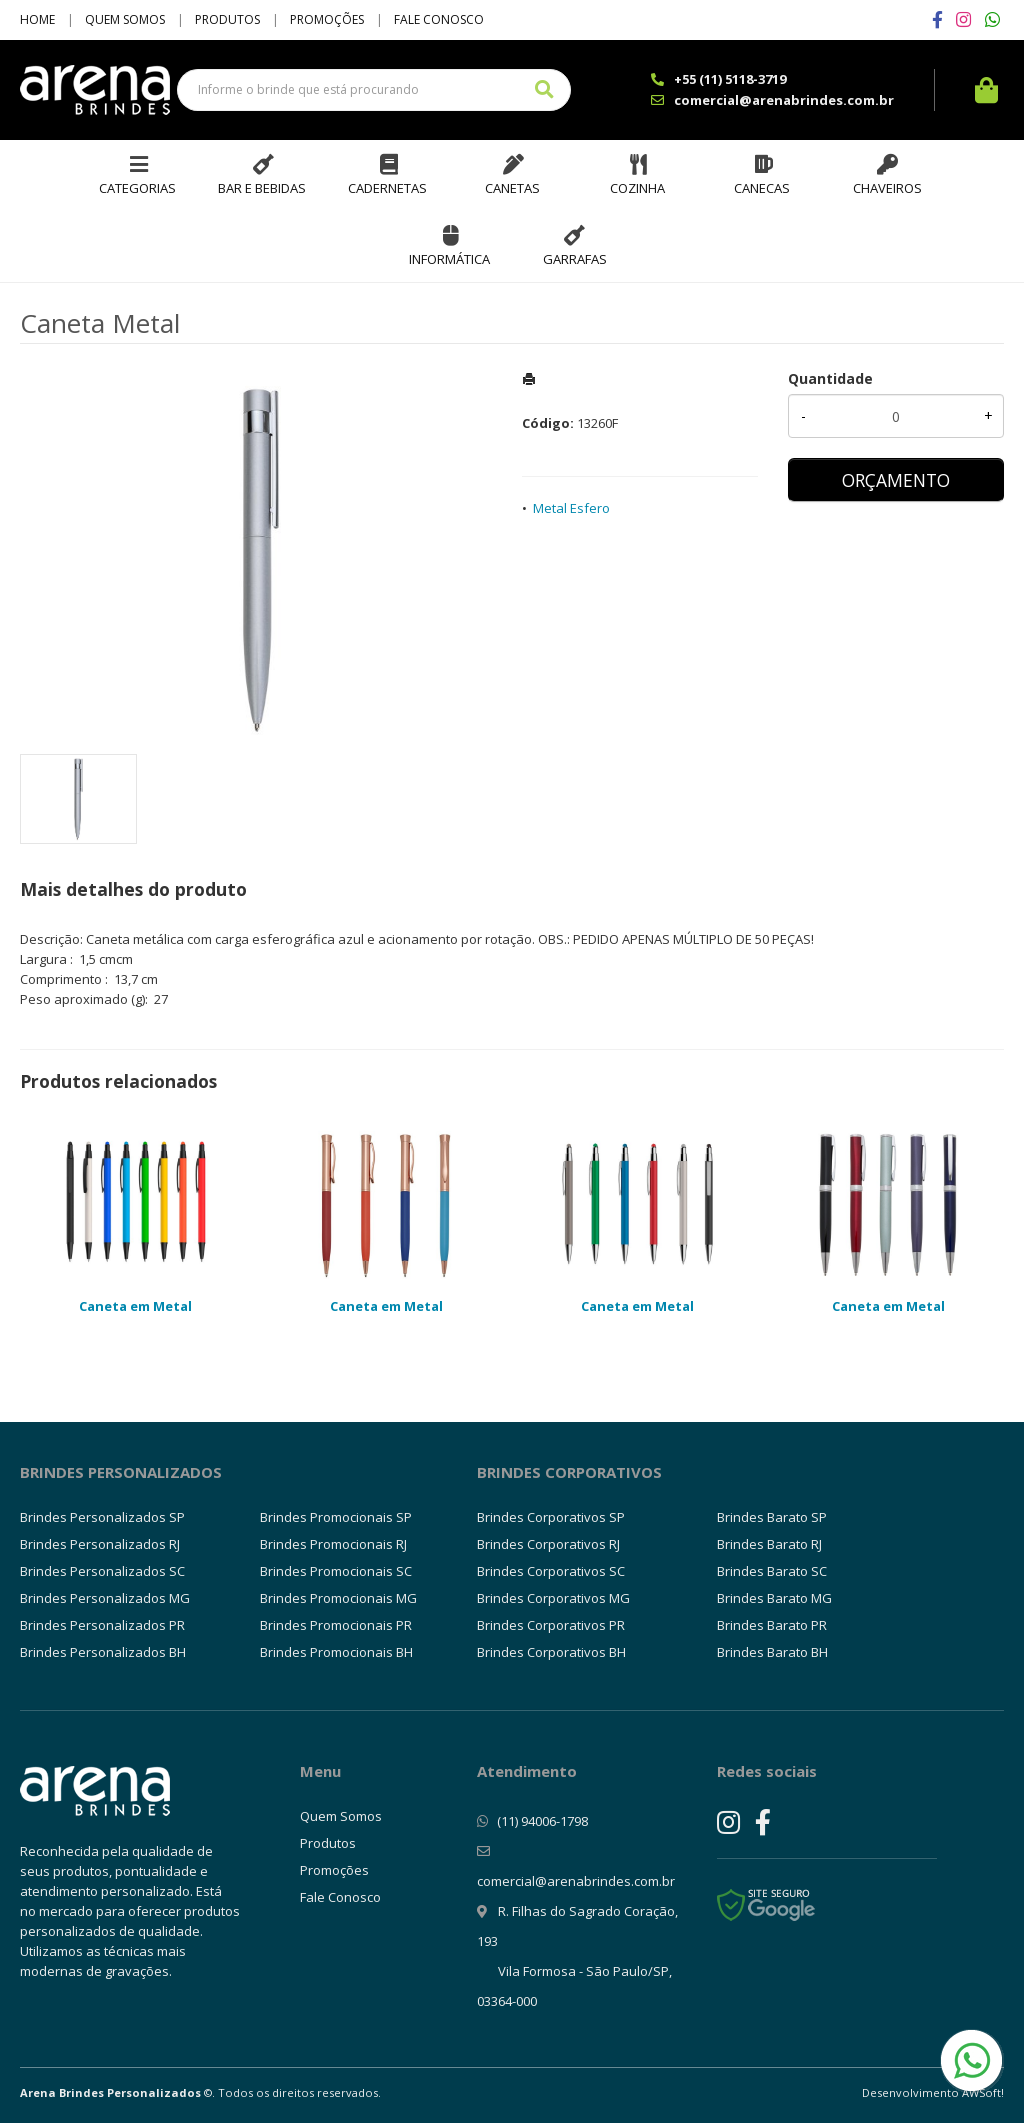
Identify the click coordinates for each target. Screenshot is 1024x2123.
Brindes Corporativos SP (551, 1517)
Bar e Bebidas (262, 188)
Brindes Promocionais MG (338, 1598)
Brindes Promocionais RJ (333, 1544)
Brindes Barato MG (774, 1598)
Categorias (137, 188)
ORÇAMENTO (896, 480)
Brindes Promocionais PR (336, 1625)
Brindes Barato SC (772, 1571)
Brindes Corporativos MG (553, 1598)
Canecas (762, 188)
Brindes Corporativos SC (551, 1571)
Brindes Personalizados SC (102, 1571)
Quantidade (830, 378)
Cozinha (637, 188)
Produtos (227, 19)
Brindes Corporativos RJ (548, 1544)
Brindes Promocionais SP (336, 1517)
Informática (449, 259)
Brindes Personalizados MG (105, 1598)
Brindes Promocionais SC (336, 1571)
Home (37, 19)
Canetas (512, 188)
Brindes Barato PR (772, 1625)
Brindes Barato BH (772, 1652)
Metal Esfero (571, 508)
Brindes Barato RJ (769, 1544)
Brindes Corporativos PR (551, 1625)
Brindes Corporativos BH (551, 1652)
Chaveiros (887, 188)
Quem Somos (125, 19)
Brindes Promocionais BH (336, 1652)
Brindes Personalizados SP (102, 1517)
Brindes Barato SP (772, 1517)
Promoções (327, 19)
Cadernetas (387, 188)
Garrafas (575, 259)
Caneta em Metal (135, 1306)
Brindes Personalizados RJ (100, 1544)
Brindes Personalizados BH (103, 1652)
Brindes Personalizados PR (102, 1625)
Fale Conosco (439, 19)
